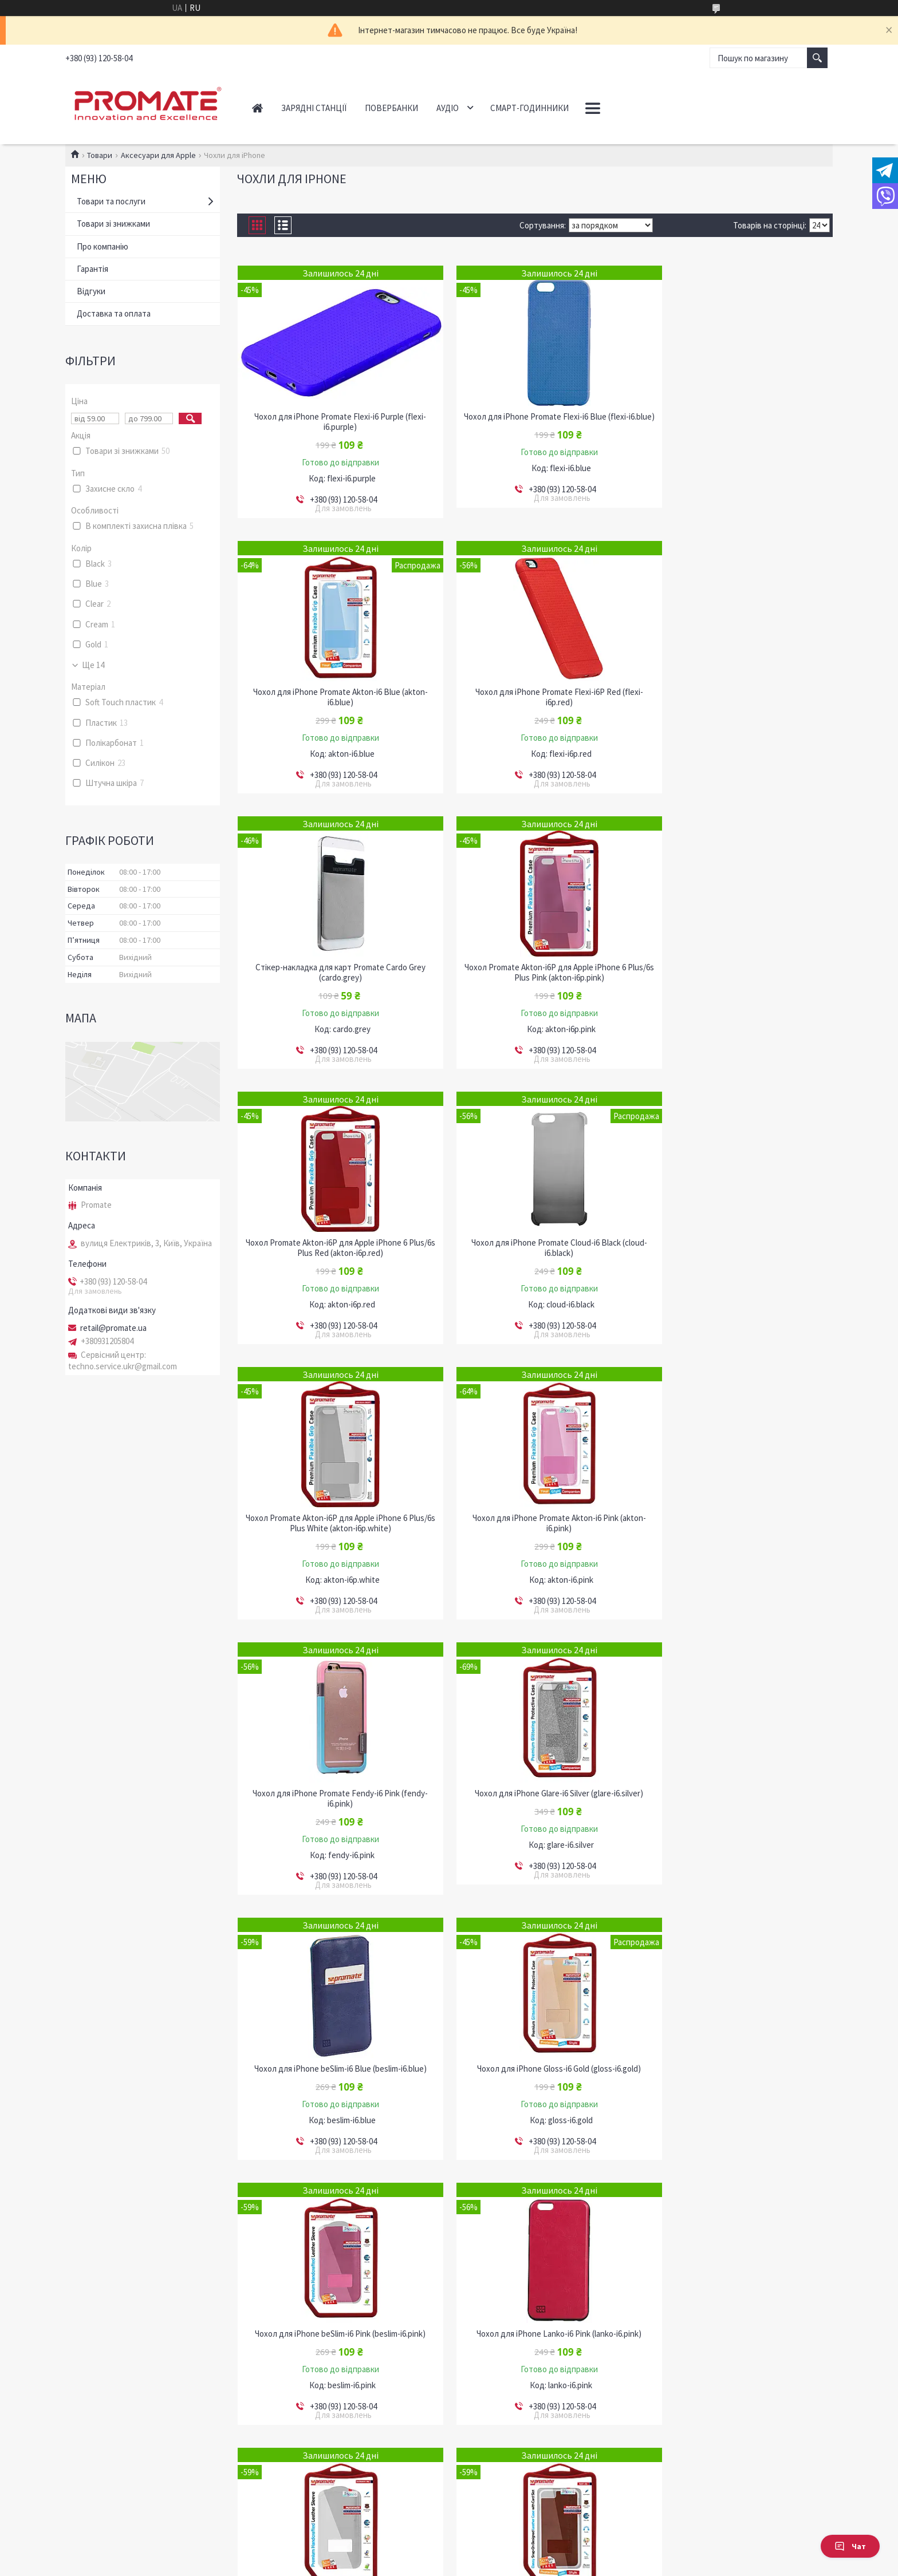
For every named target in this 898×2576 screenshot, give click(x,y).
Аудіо (447, 107)
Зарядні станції (313, 107)
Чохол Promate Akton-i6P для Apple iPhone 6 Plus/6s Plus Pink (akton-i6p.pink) (737, 697)
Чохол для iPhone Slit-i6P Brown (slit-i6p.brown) (332, 2058)
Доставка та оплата (114, 313)
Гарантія (92, 268)
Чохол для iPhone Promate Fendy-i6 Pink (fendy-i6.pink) (535, 1248)
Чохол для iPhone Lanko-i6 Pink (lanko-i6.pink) (332, 1783)
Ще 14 (93, 665)
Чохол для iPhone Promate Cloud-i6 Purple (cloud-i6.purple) (737, 2328)
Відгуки (91, 291)
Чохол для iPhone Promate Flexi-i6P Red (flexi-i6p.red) (332, 697)
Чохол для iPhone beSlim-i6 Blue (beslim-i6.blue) (332, 1518)
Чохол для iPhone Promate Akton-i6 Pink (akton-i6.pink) (332, 1248)
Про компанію (102, 246)
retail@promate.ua (113, 1328)
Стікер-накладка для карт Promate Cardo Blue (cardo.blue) (332, 2328)
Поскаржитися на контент (420, 2565)
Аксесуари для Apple (158, 155)
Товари (99, 155)
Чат (850, 2546)
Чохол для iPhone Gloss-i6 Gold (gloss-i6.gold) (535, 1518)
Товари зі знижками (113, 223)
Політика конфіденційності (505, 2565)
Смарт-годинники (529, 107)
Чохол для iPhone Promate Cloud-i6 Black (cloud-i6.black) (535, 972)
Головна (257, 108)
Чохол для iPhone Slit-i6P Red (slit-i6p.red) (535, 2323)
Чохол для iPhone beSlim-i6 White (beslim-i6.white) (535, 1788)
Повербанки (391, 107)
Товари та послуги (111, 201)
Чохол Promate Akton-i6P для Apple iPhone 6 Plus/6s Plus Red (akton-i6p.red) (332, 972)
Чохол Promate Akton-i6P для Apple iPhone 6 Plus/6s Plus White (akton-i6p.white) (737, 972)
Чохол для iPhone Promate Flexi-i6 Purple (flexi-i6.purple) (332, 422)
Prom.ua (500, 2554)
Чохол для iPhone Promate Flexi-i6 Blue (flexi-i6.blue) (534, 422)
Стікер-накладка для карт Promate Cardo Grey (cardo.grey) (535, 697)
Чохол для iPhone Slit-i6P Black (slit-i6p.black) (535, 2058)
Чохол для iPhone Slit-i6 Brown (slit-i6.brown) (737, 1783)
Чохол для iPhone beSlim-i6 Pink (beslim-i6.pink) (737, 1518)
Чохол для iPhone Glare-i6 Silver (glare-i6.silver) (737, 1243)
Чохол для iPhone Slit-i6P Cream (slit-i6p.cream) (737, 2058)
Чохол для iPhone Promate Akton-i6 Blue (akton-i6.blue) (737, 422)
